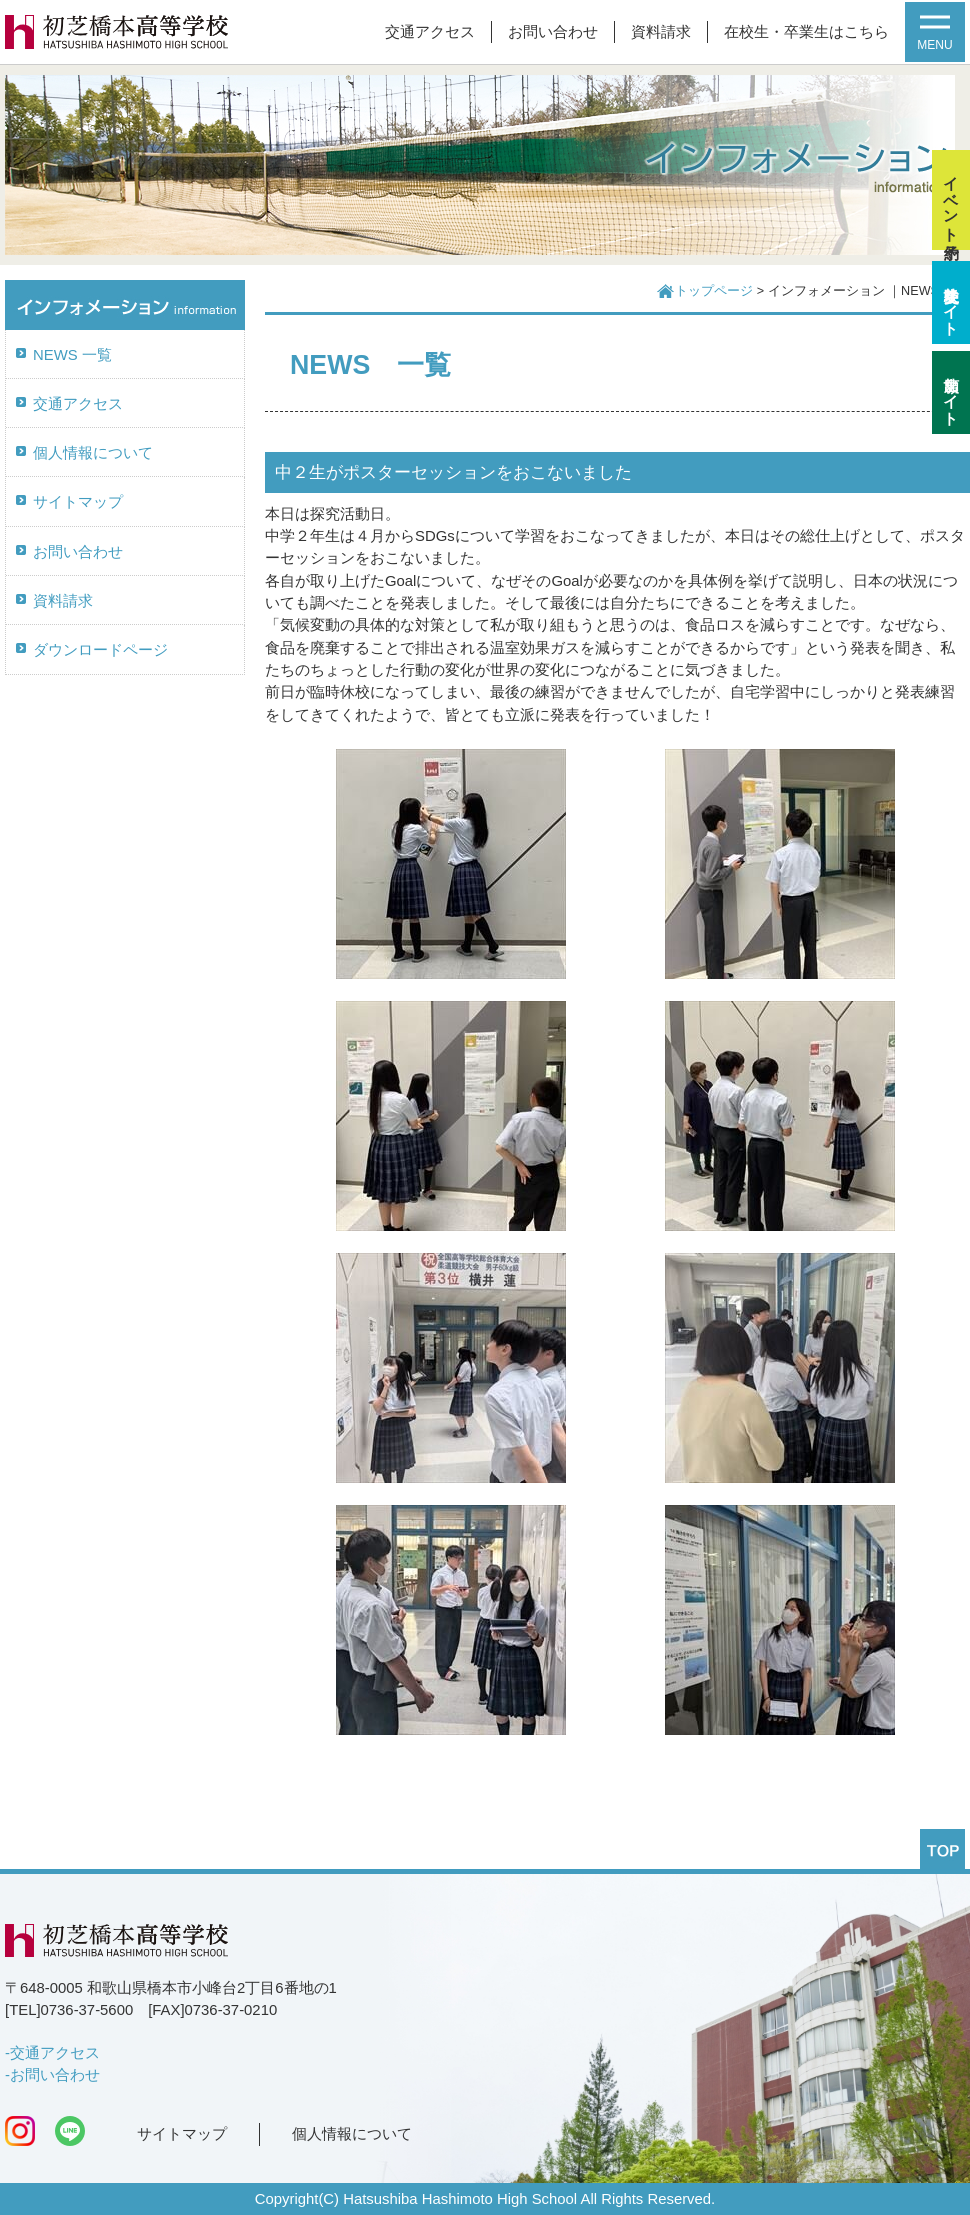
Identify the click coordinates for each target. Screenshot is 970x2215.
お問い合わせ (553, 32)
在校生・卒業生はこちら (806, 32)
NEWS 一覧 (72, 355)
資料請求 (661, 32)
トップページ (714, 291)
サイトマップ (78, 502)
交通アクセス (430, 32)
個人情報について (93, 453)
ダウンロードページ (100, 650)
